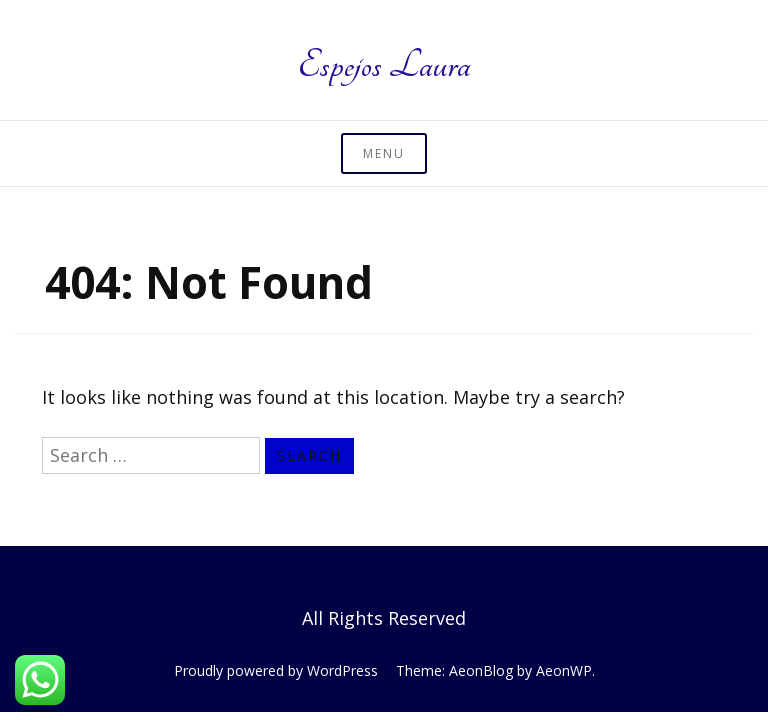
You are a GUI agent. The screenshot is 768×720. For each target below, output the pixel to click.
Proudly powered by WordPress (276, 670)
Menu (384, 153)
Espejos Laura (384, 65)
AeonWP (564, 670)
